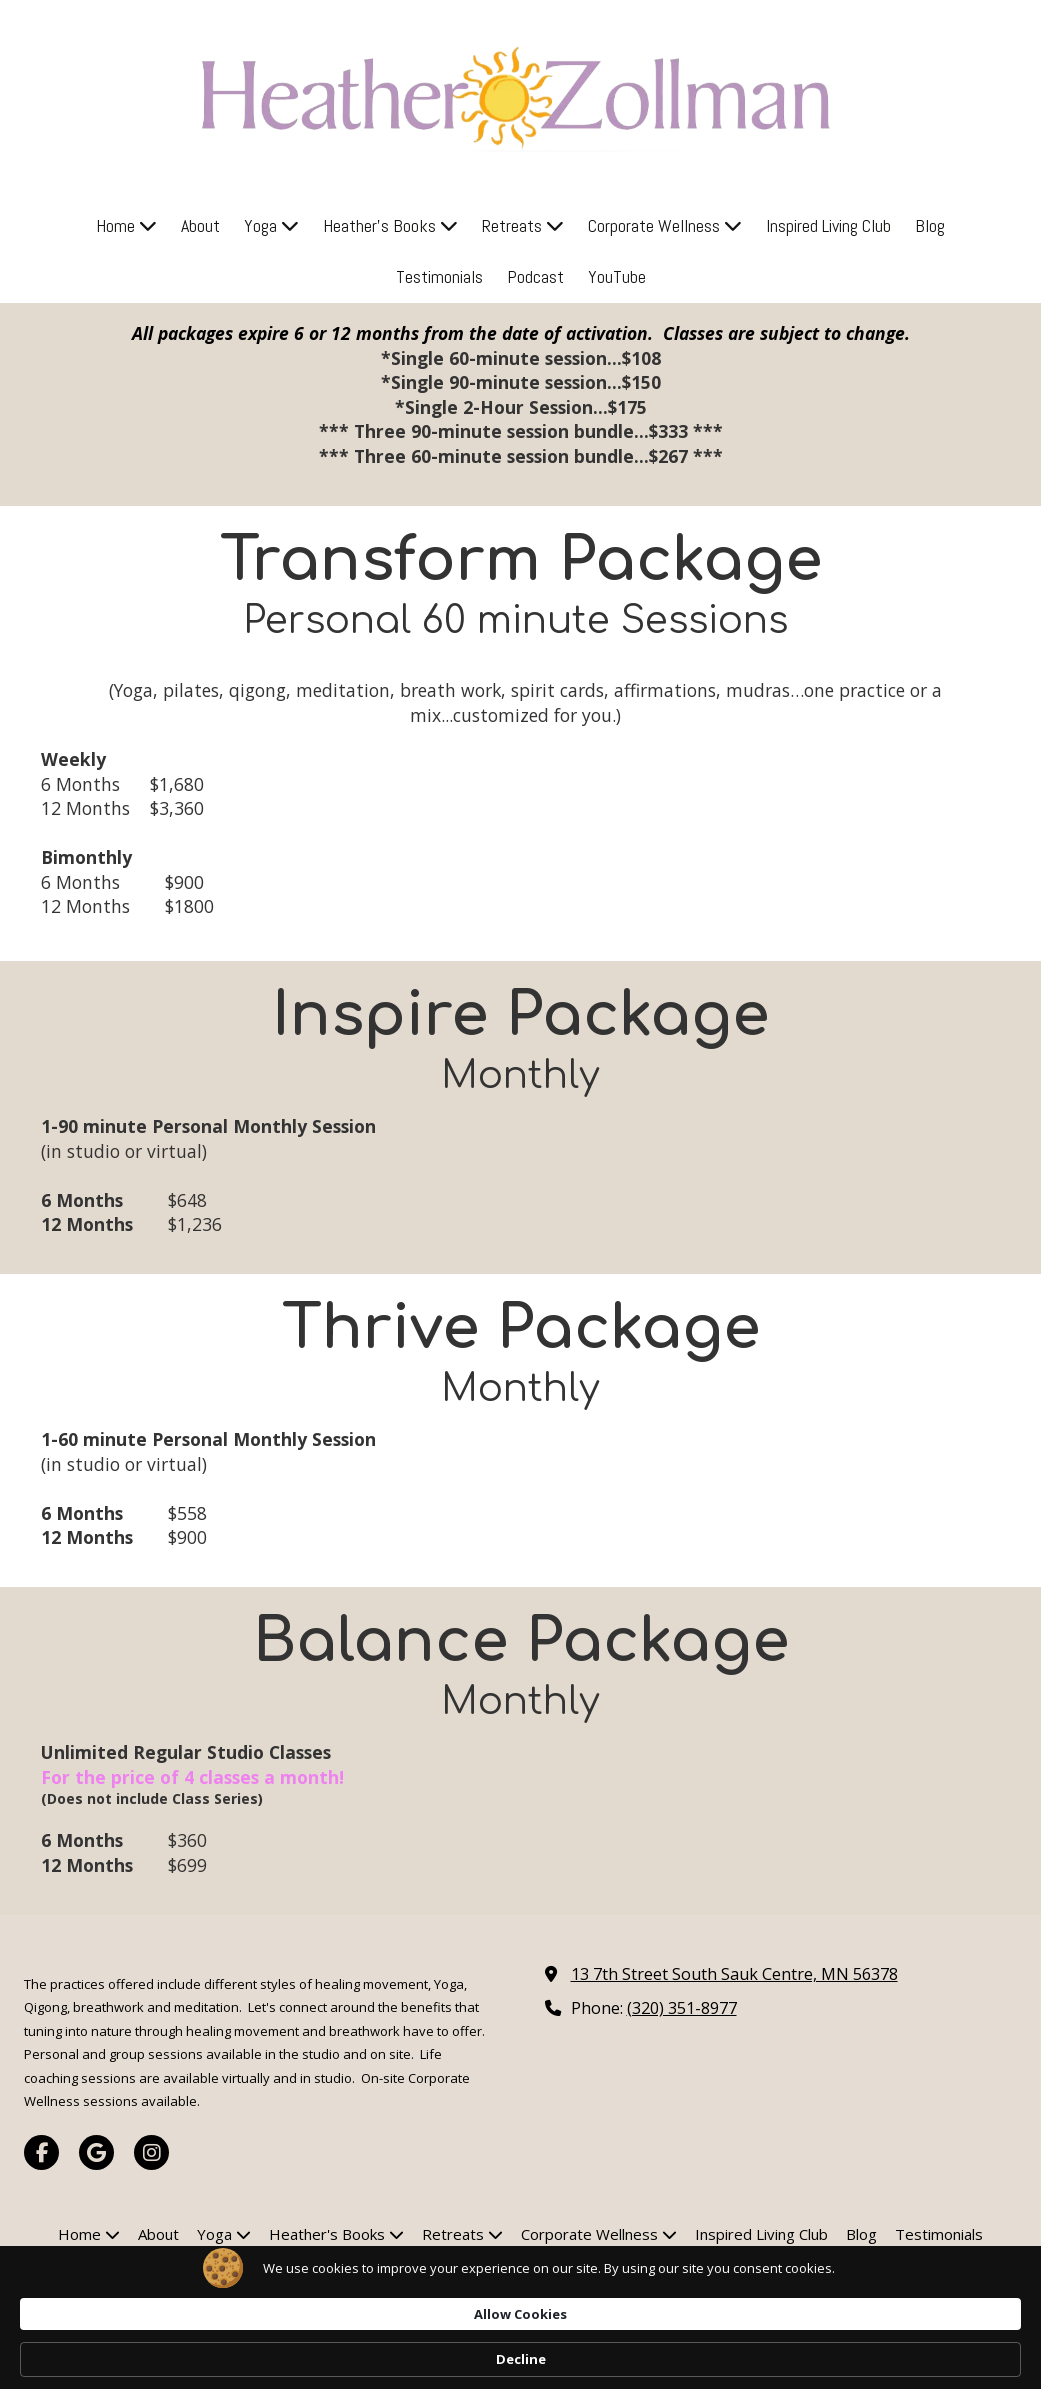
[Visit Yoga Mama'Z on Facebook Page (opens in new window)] (41, 2152)
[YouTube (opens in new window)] (617, 277)
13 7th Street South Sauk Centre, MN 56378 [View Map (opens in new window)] (734, 1974)
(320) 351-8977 (682, 2008)
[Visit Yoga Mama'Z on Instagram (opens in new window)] (151, 2152)
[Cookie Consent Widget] (520, 2359)
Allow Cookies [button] (792, 2358)
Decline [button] (925, 2359)
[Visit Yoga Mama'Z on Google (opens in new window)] (96, 2152)
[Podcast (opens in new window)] (535, 277)
